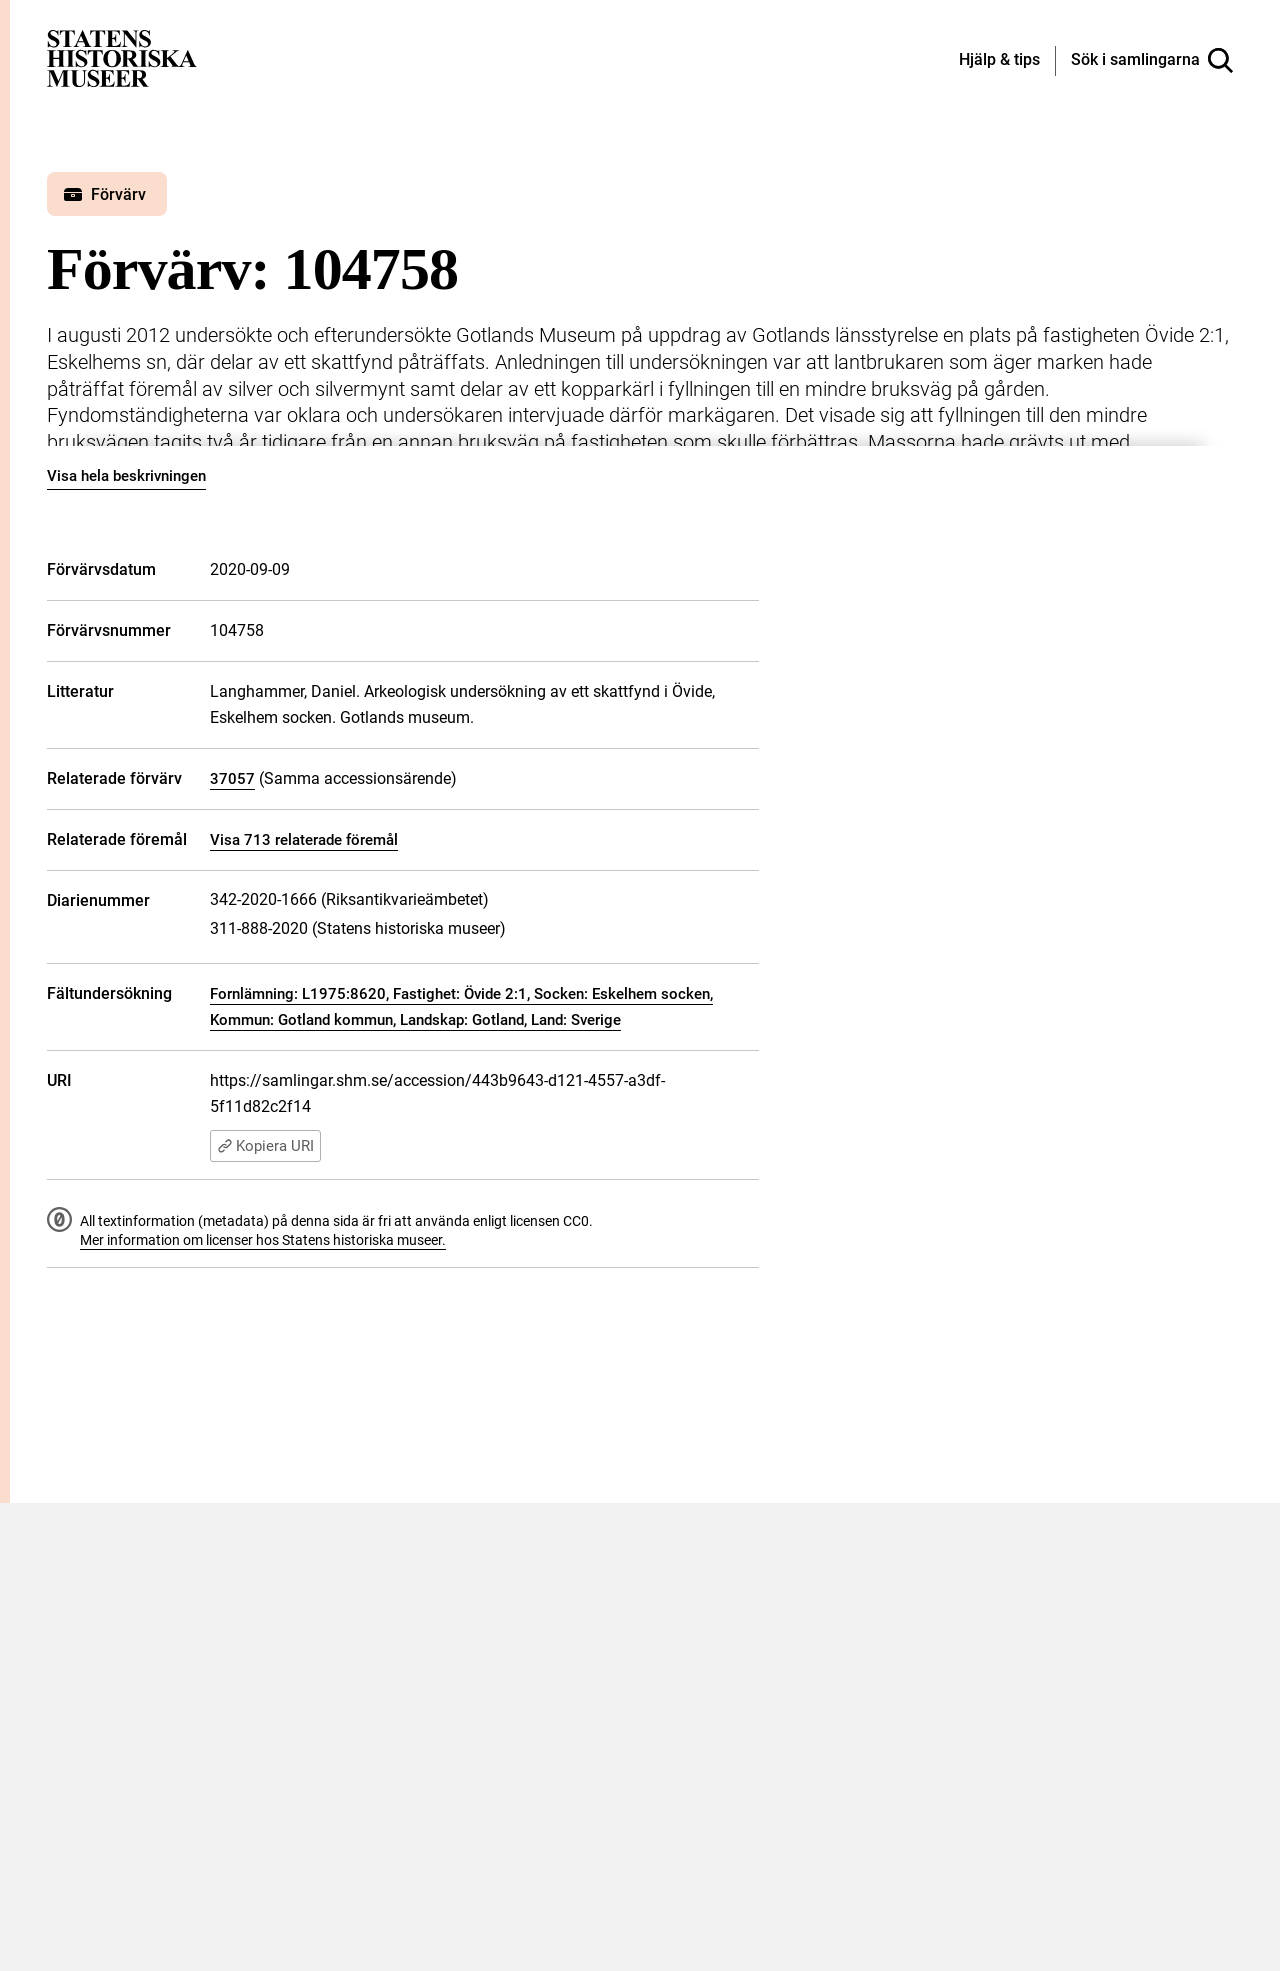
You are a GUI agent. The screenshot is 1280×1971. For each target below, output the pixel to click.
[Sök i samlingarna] (1152, 61)
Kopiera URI (265, 1146)
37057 (232, 779)
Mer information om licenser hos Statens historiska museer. (263, 1240)
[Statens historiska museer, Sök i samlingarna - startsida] (122, 57)
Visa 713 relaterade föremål (304, 840)
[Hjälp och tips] (999, 61)
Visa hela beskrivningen (126, 476)
